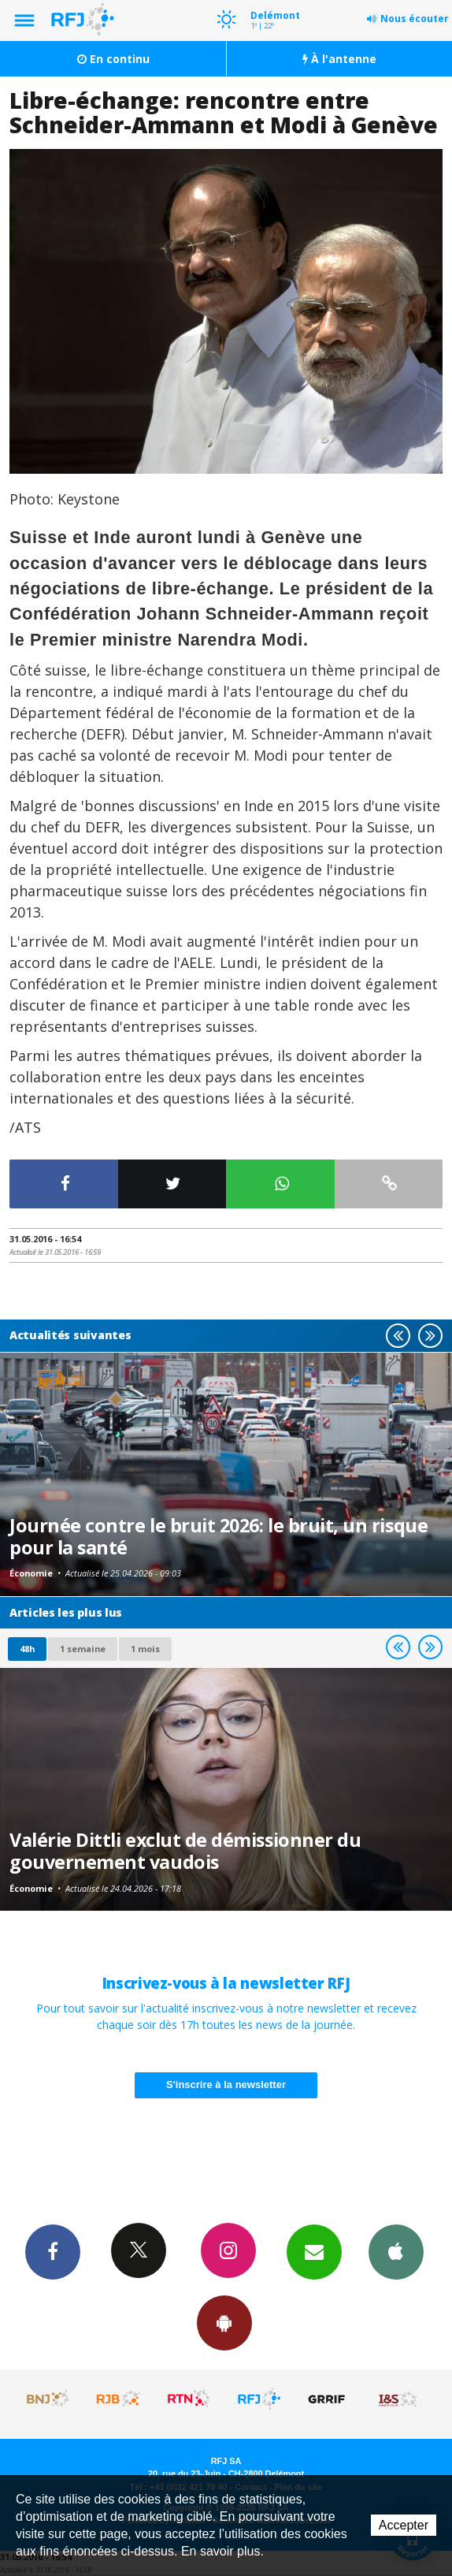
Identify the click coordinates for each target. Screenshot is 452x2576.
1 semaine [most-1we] (83, 1649)
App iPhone (396, 2251)
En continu (113, 58)
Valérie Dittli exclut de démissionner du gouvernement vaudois (185, 1850)
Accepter (403, 2525)
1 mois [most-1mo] (145, 1649)
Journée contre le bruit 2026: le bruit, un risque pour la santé (218, 1536)
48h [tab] (27, 1649)
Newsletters (314, 2251)
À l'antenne (339, 58)
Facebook (52, 2251)
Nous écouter (414, 18)
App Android (224, 2322)
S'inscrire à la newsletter (226, 2084)
